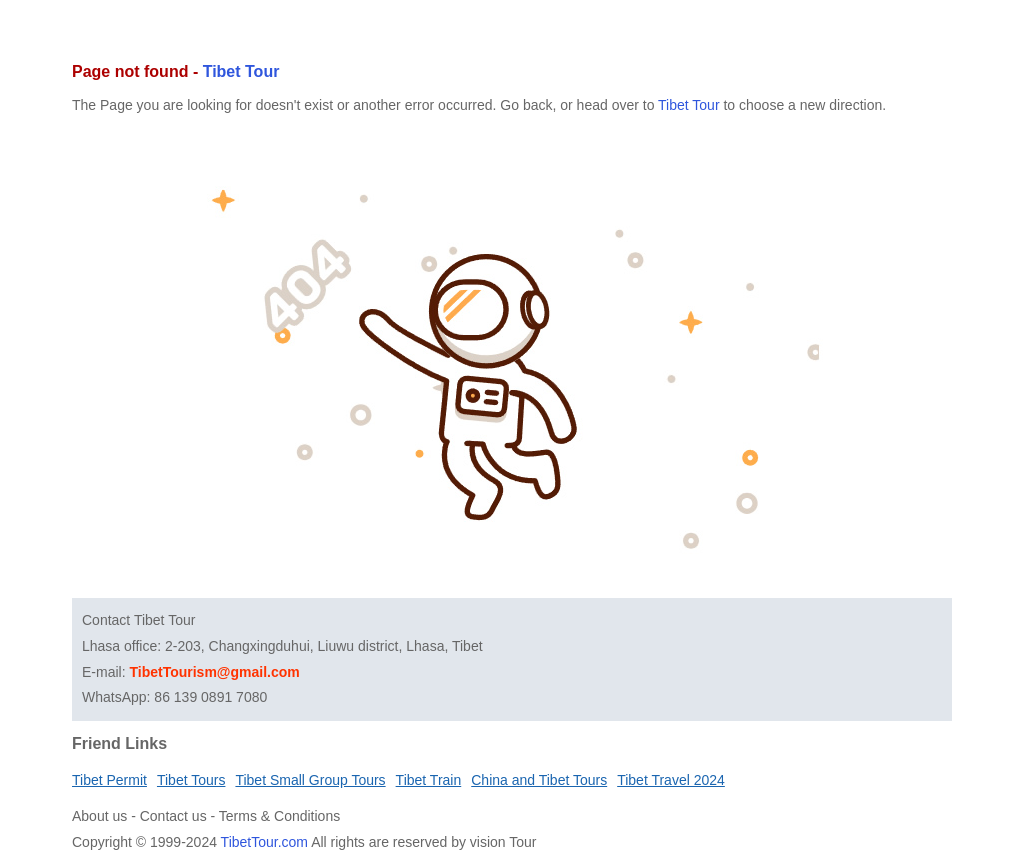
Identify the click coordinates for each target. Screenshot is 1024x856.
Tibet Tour (241, 71)
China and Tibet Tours (539, 780)
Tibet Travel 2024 (671, 780)
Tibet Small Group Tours (310, 780)
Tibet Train (429, 780)
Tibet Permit (109, 780)
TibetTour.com (264, 842)
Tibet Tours (191, 780)
